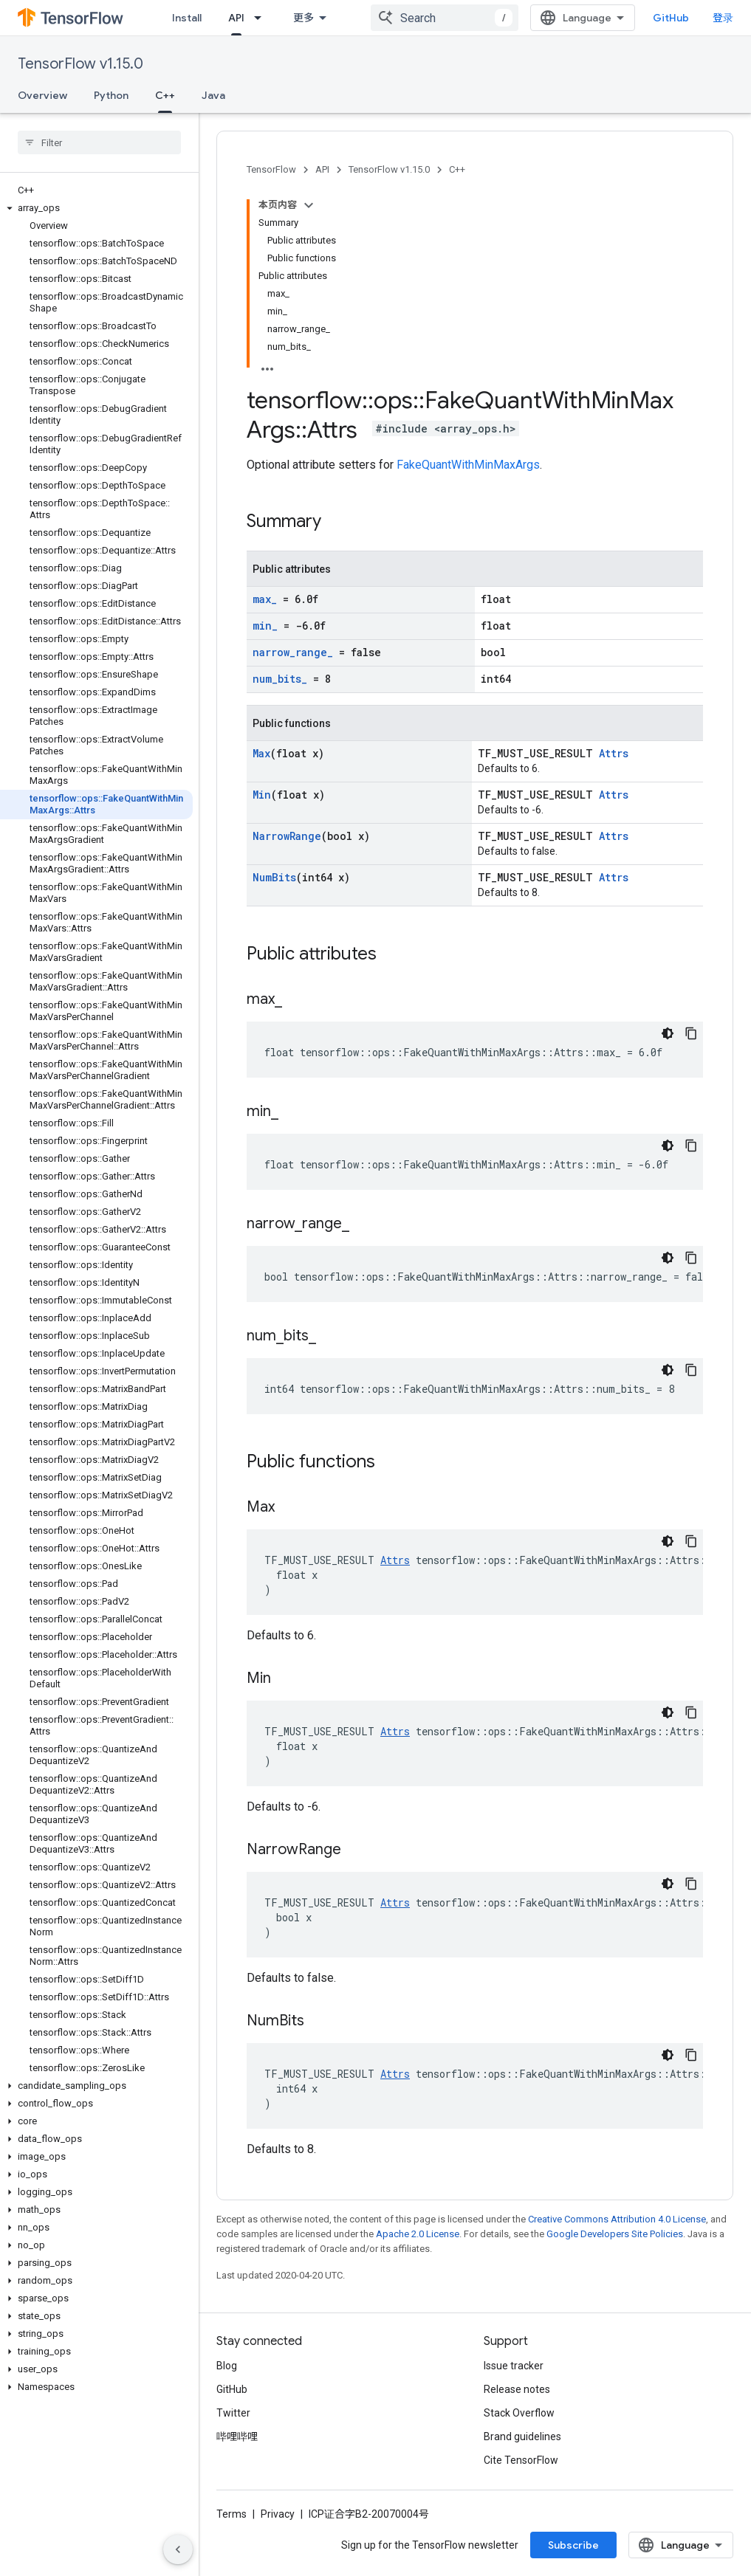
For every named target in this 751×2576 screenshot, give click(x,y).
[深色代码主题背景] (667, 1033)
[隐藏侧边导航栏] (178, 2549)
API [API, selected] (236, 17)
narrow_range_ (293, 652)
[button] (96, 208)
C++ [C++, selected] (165, 95)
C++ (457, 169)
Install (187, 17)
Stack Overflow (519, 2413)
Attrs (613, 753)
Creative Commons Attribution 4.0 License (617, 2219)
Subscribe (573, 2545)
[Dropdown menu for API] (262, 17)
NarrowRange (287, 836)
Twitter (233, 2413)
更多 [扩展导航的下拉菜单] (303, 17)
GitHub (671, 17)
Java (213, 95)
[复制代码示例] (691, 1033)
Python (111, 95)
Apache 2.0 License (417, 2233)
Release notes (517, 2389)
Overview (42, 95)
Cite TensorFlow (521, 2460)
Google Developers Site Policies (614, 2233)
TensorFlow (271, 169)
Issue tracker (513, 2366)
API (322, 169)
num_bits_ (280, 679)
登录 (723, 18)
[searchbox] (99, 142)
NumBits (274, 877)
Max (261, 753)
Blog (226, 2366)
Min (262, 795)
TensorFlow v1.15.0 (80, 64)
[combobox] (444, 17)
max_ (265, 599)
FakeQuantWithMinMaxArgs (468, 465)
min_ (265, 626)
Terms (231, 2514)
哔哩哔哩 (237, 2436)
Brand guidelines (522, 2436)
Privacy (278, 2514)
